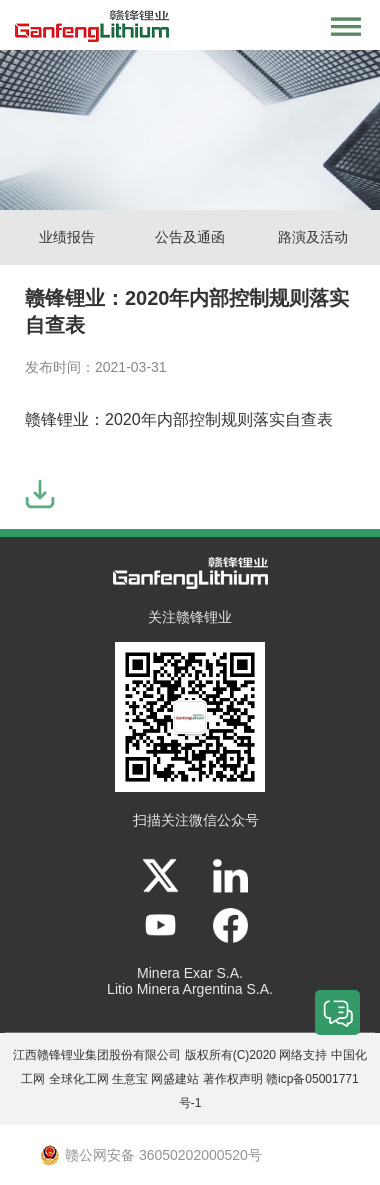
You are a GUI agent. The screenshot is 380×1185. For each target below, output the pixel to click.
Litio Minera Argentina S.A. (190, 989)
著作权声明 (233, 1079)
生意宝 (130, 1079)
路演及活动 (313, 237)
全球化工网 (79, 1079)
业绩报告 (67, 237)
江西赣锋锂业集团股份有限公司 (97, 1055)
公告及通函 (190, 237)
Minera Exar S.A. (190, 973)
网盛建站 (175, 1079)
